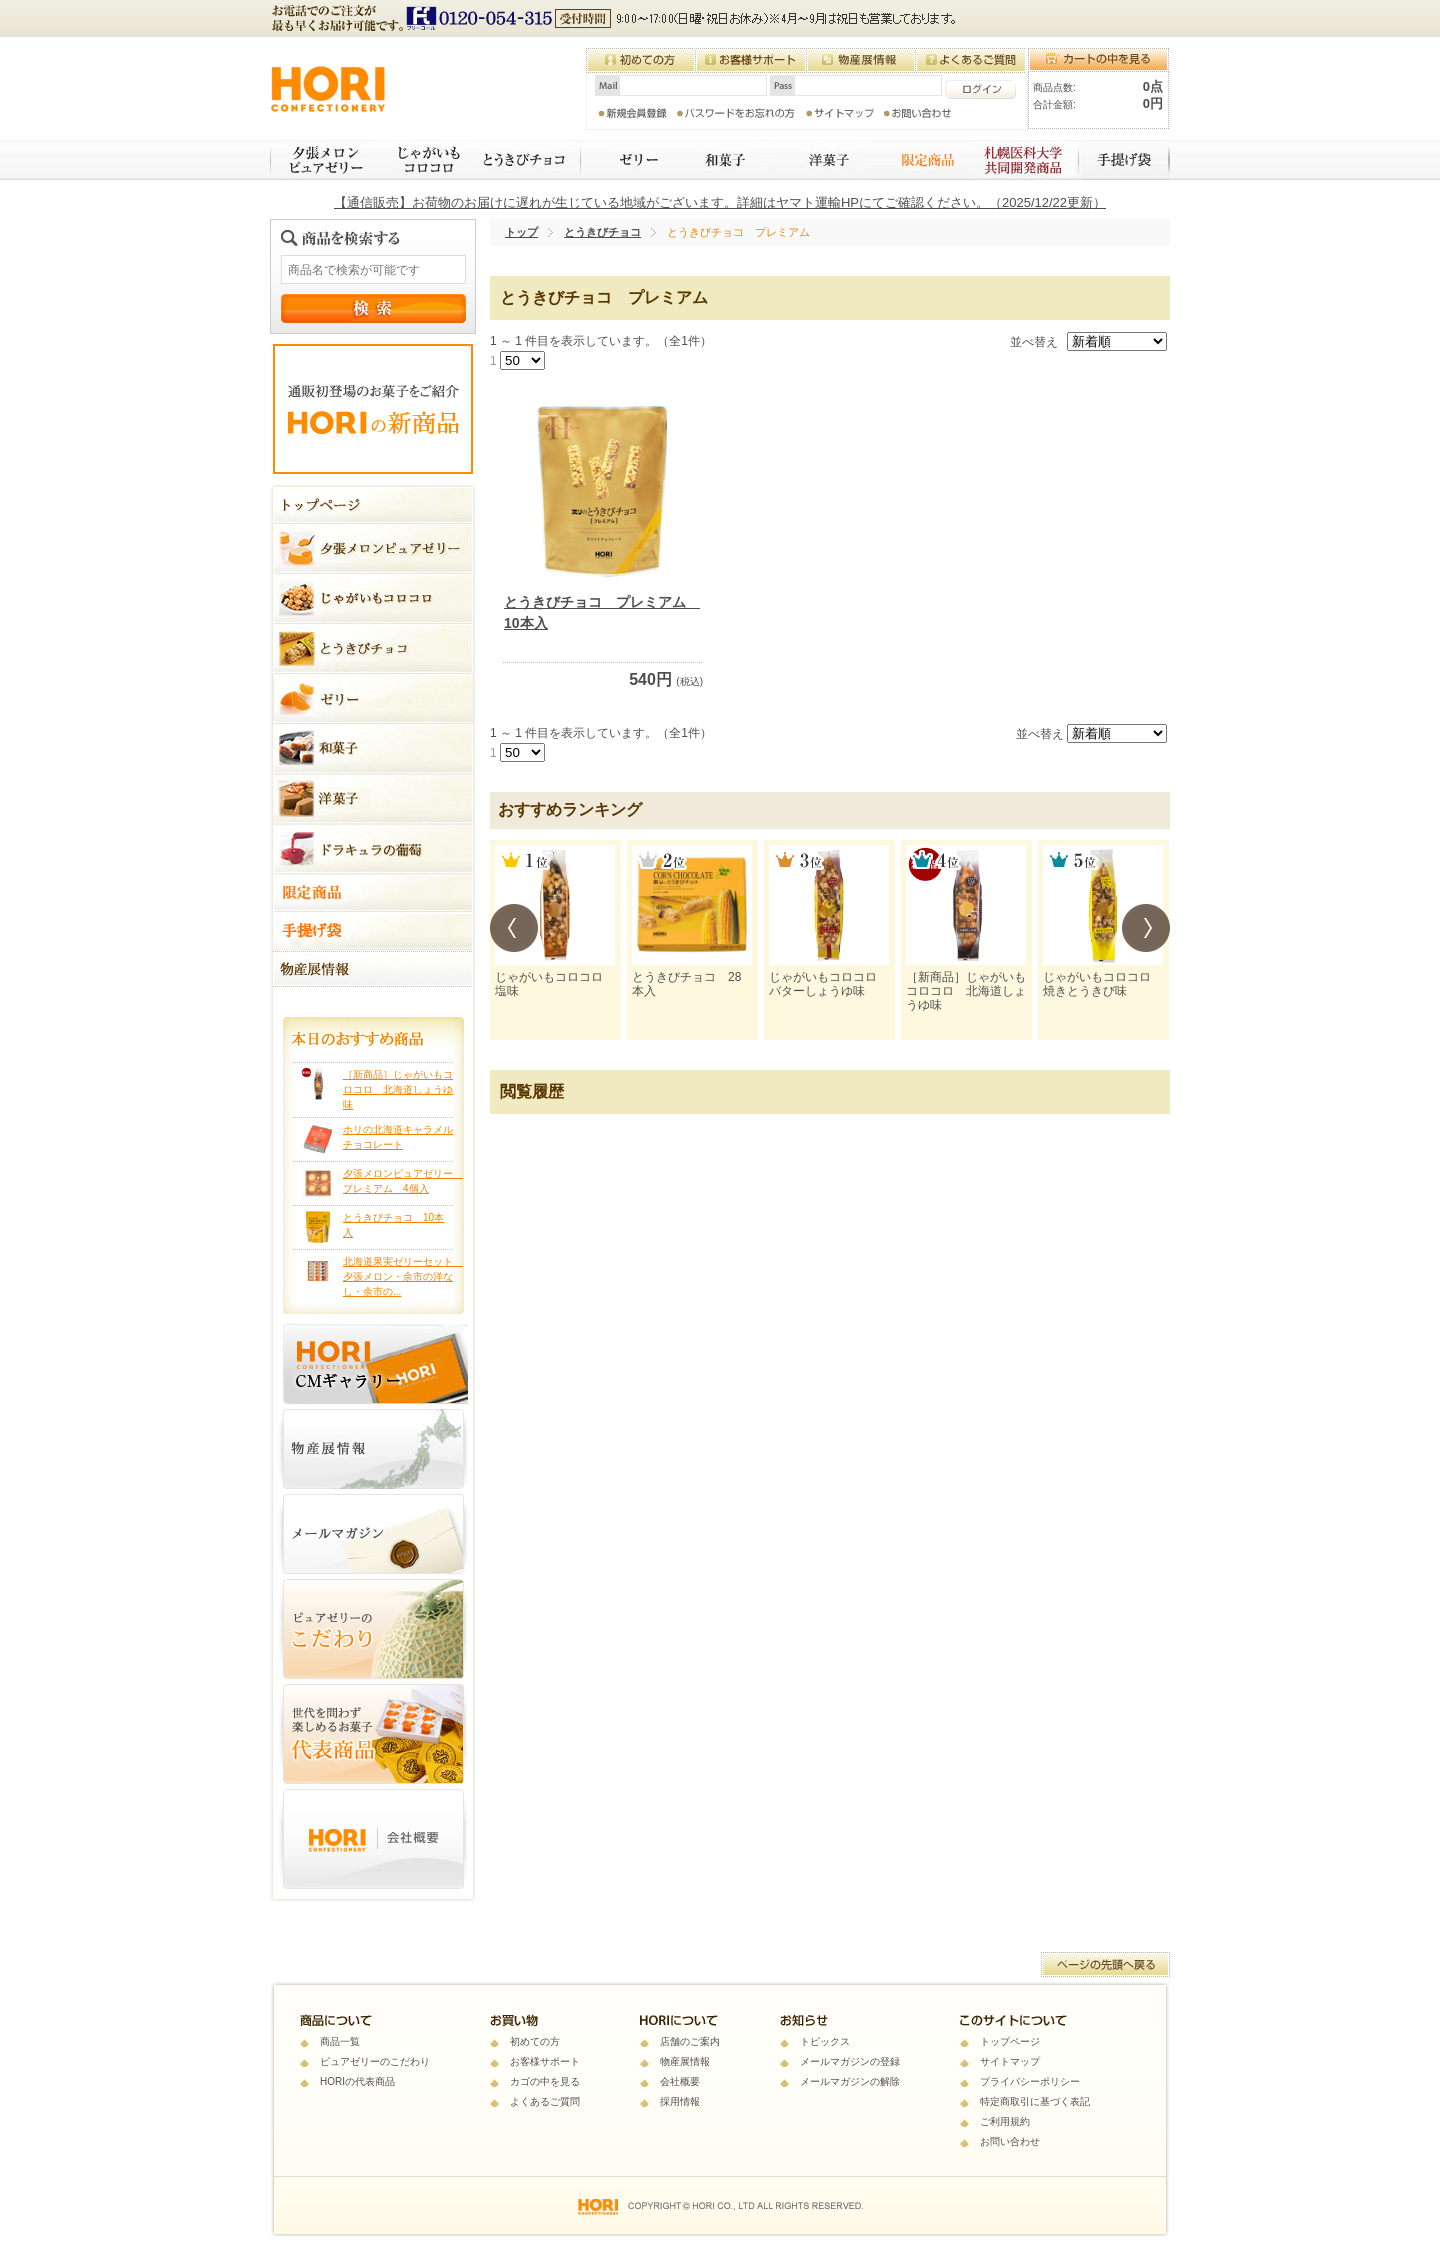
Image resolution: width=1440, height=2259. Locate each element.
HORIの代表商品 (357, 2081)
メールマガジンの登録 (850, 2061)
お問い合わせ (1010, 2141)
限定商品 (918, 160)
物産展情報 (685, 2061)
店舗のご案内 (690, 2041)
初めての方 (535, 2041)
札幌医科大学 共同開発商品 (1024, 160)
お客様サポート (545, 2061)
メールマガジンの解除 (850, 2081)
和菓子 (722, 160)
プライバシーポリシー (1030, 2081)
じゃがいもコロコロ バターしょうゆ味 (829, 984)
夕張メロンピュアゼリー (322, 160)
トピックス (825, 2041)
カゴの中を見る (545, 2081)
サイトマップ (1010, 2061)
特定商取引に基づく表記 (1035, 2101)
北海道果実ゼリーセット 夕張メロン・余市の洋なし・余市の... (403, 1276)
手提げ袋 (1126, 160)
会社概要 (680, 2081)
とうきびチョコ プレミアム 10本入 (602, 612)
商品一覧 (340, 2041)
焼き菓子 (822, 160)
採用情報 (680, 2101)
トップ (521, 232)
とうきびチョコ (526, 160)
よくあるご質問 (545, 2101)
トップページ (1010, 2041)
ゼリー (626, 160)
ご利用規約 (1005, 2121)
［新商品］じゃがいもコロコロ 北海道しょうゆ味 (398, 1089)
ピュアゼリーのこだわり (375, 2061)
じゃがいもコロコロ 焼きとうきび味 (1103, 984)
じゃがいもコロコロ (421, 160)
